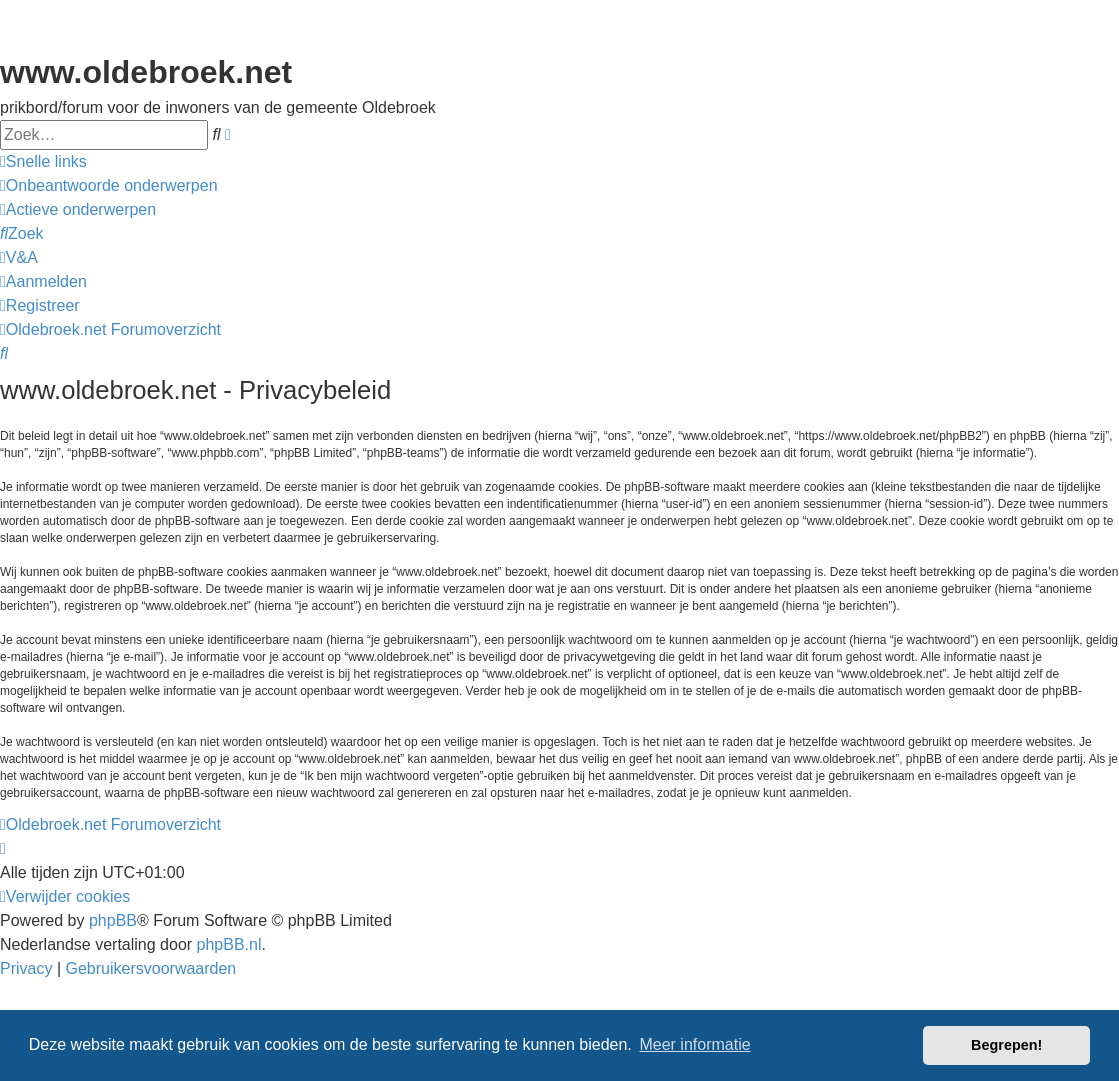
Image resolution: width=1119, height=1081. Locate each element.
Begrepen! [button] (1006, 1045)
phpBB (113, 920)
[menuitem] (109, 186)
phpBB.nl (229, 944)
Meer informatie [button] (694, 1044)
